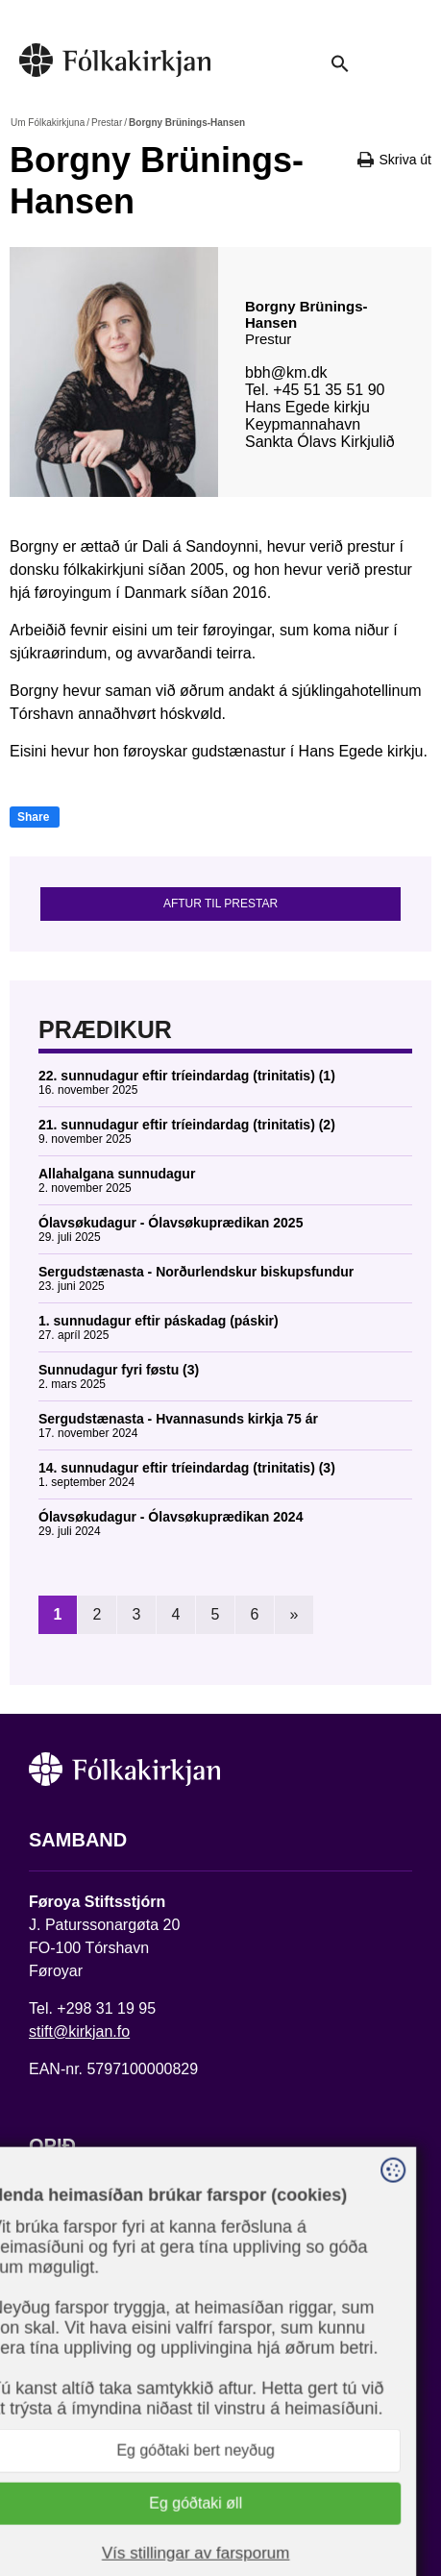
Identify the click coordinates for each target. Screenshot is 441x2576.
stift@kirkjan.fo (79, 2031)
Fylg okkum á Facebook (110, 2389)
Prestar (106, 122)
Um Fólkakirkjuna (48, 122)
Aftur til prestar (220, 903)
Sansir (208, 2506)
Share (33, 817)
